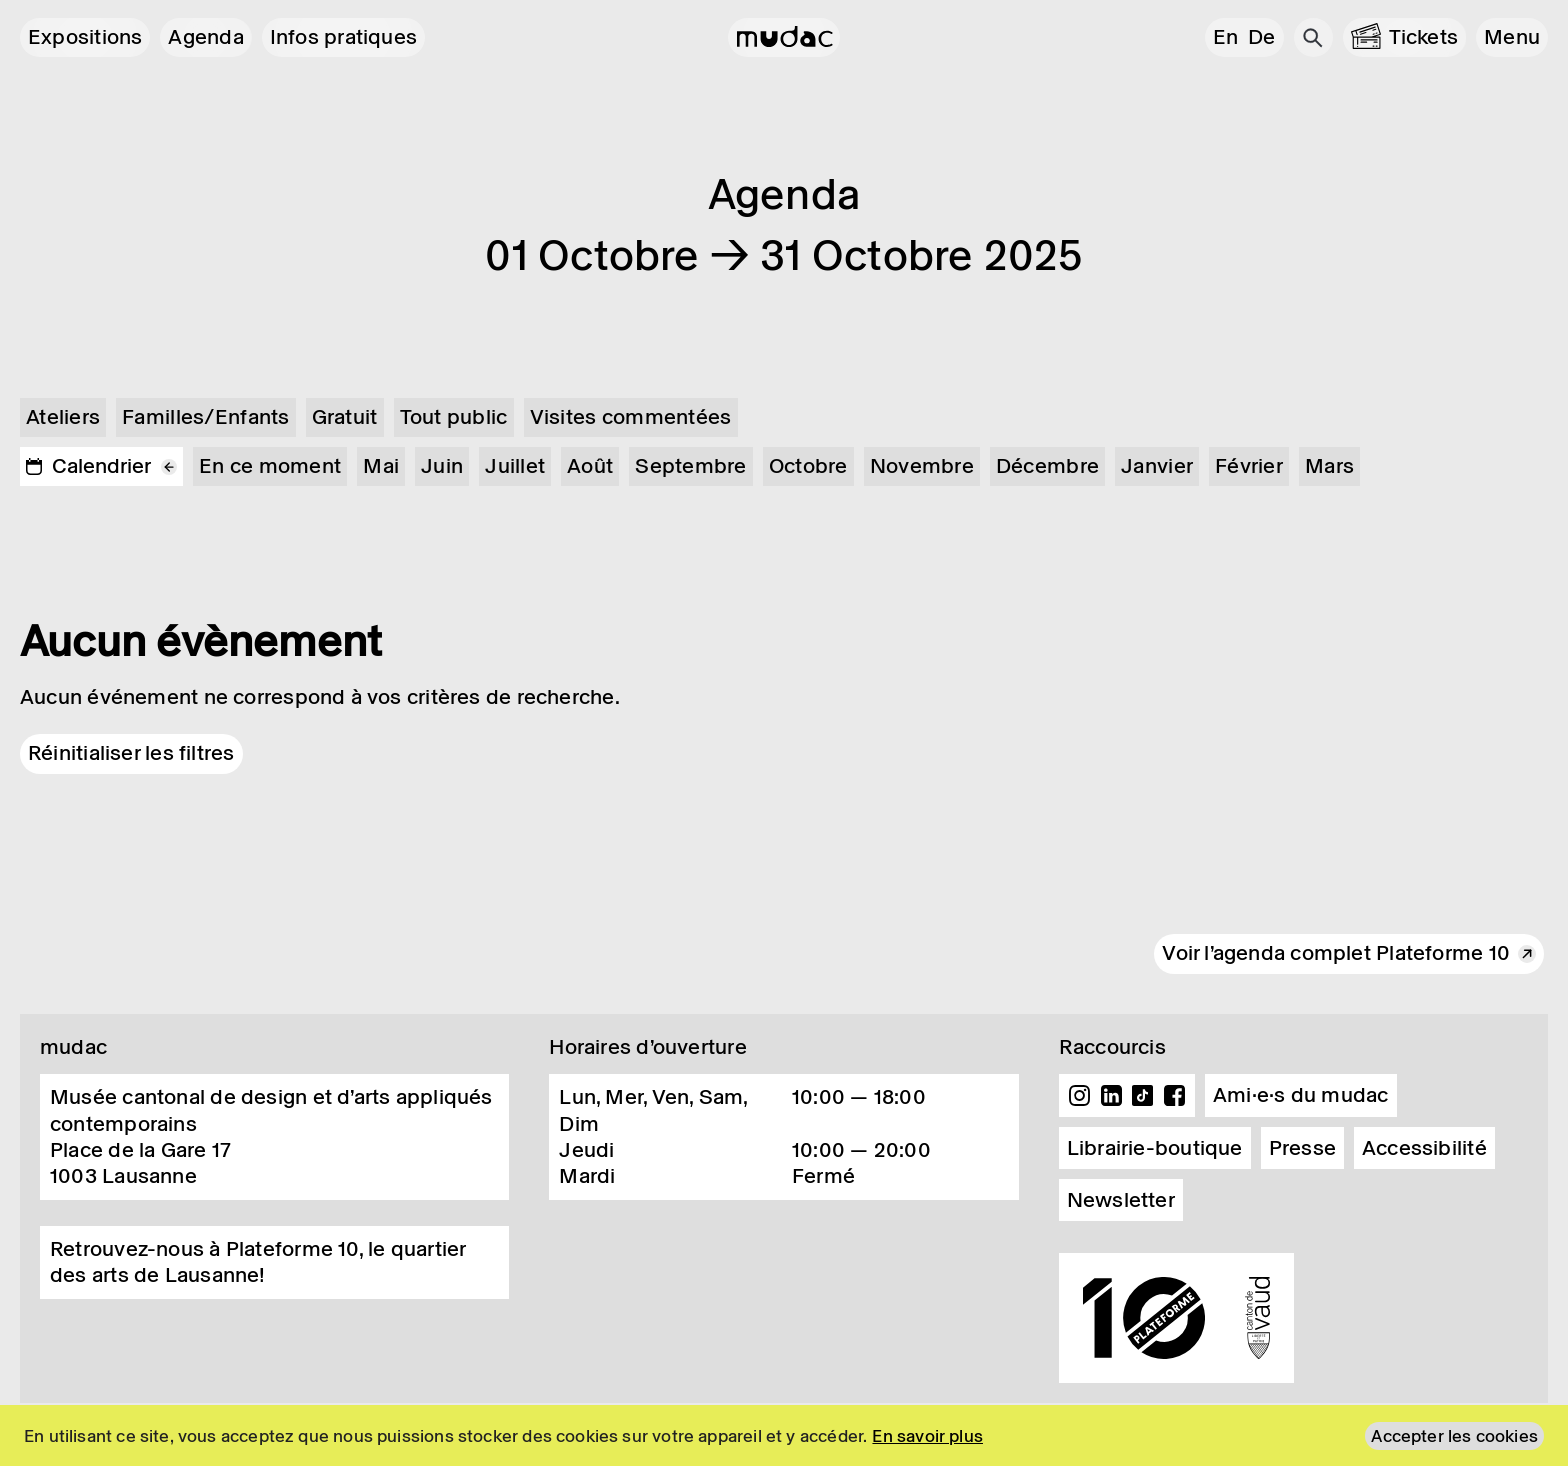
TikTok (1143, 1096)
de (1261, 37)
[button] (1512, 37)
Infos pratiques (343, 37)
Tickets (1424, 37)
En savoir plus (927, 1436)
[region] (784, 1435)
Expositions (85, 37)
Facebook (1174, 1096)
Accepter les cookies (1454, 1436)
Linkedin (1111, 1096)
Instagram (1080, 1096)
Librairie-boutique (1155, 1148)
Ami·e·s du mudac (1301, 1095)
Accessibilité (1424, 1148)
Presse (1302, 1148)
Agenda (205, 37)
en (1225, 37)
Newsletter (1121, 1200)
